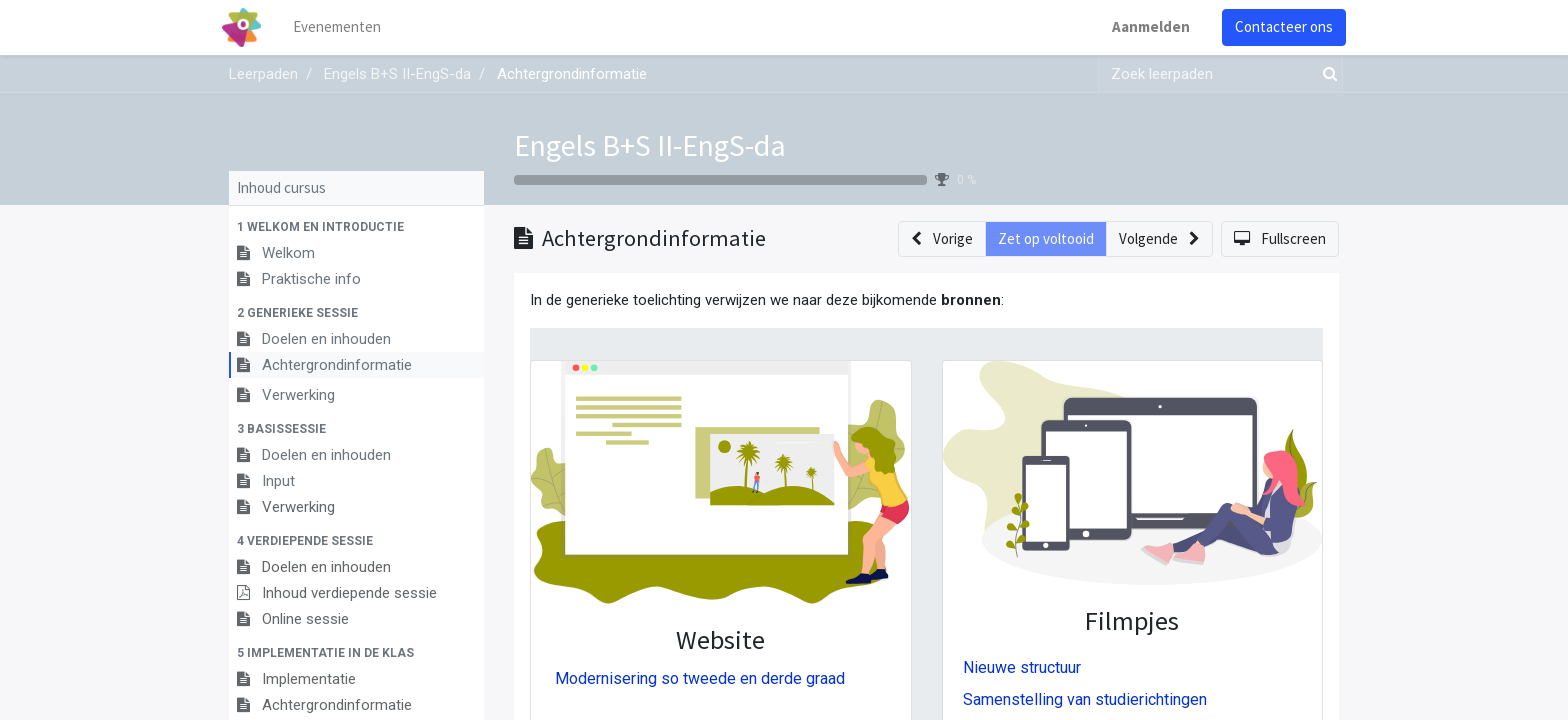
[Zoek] (1326, 74)
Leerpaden (263, 74)
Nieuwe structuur (1022, 667)
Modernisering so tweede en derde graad (700, 678)
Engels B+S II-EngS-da (650, 145)
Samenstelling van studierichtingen (1085, 699)
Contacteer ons (1277, 26)
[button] (356, 227)
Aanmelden (1144, 26)
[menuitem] (344, 27)
